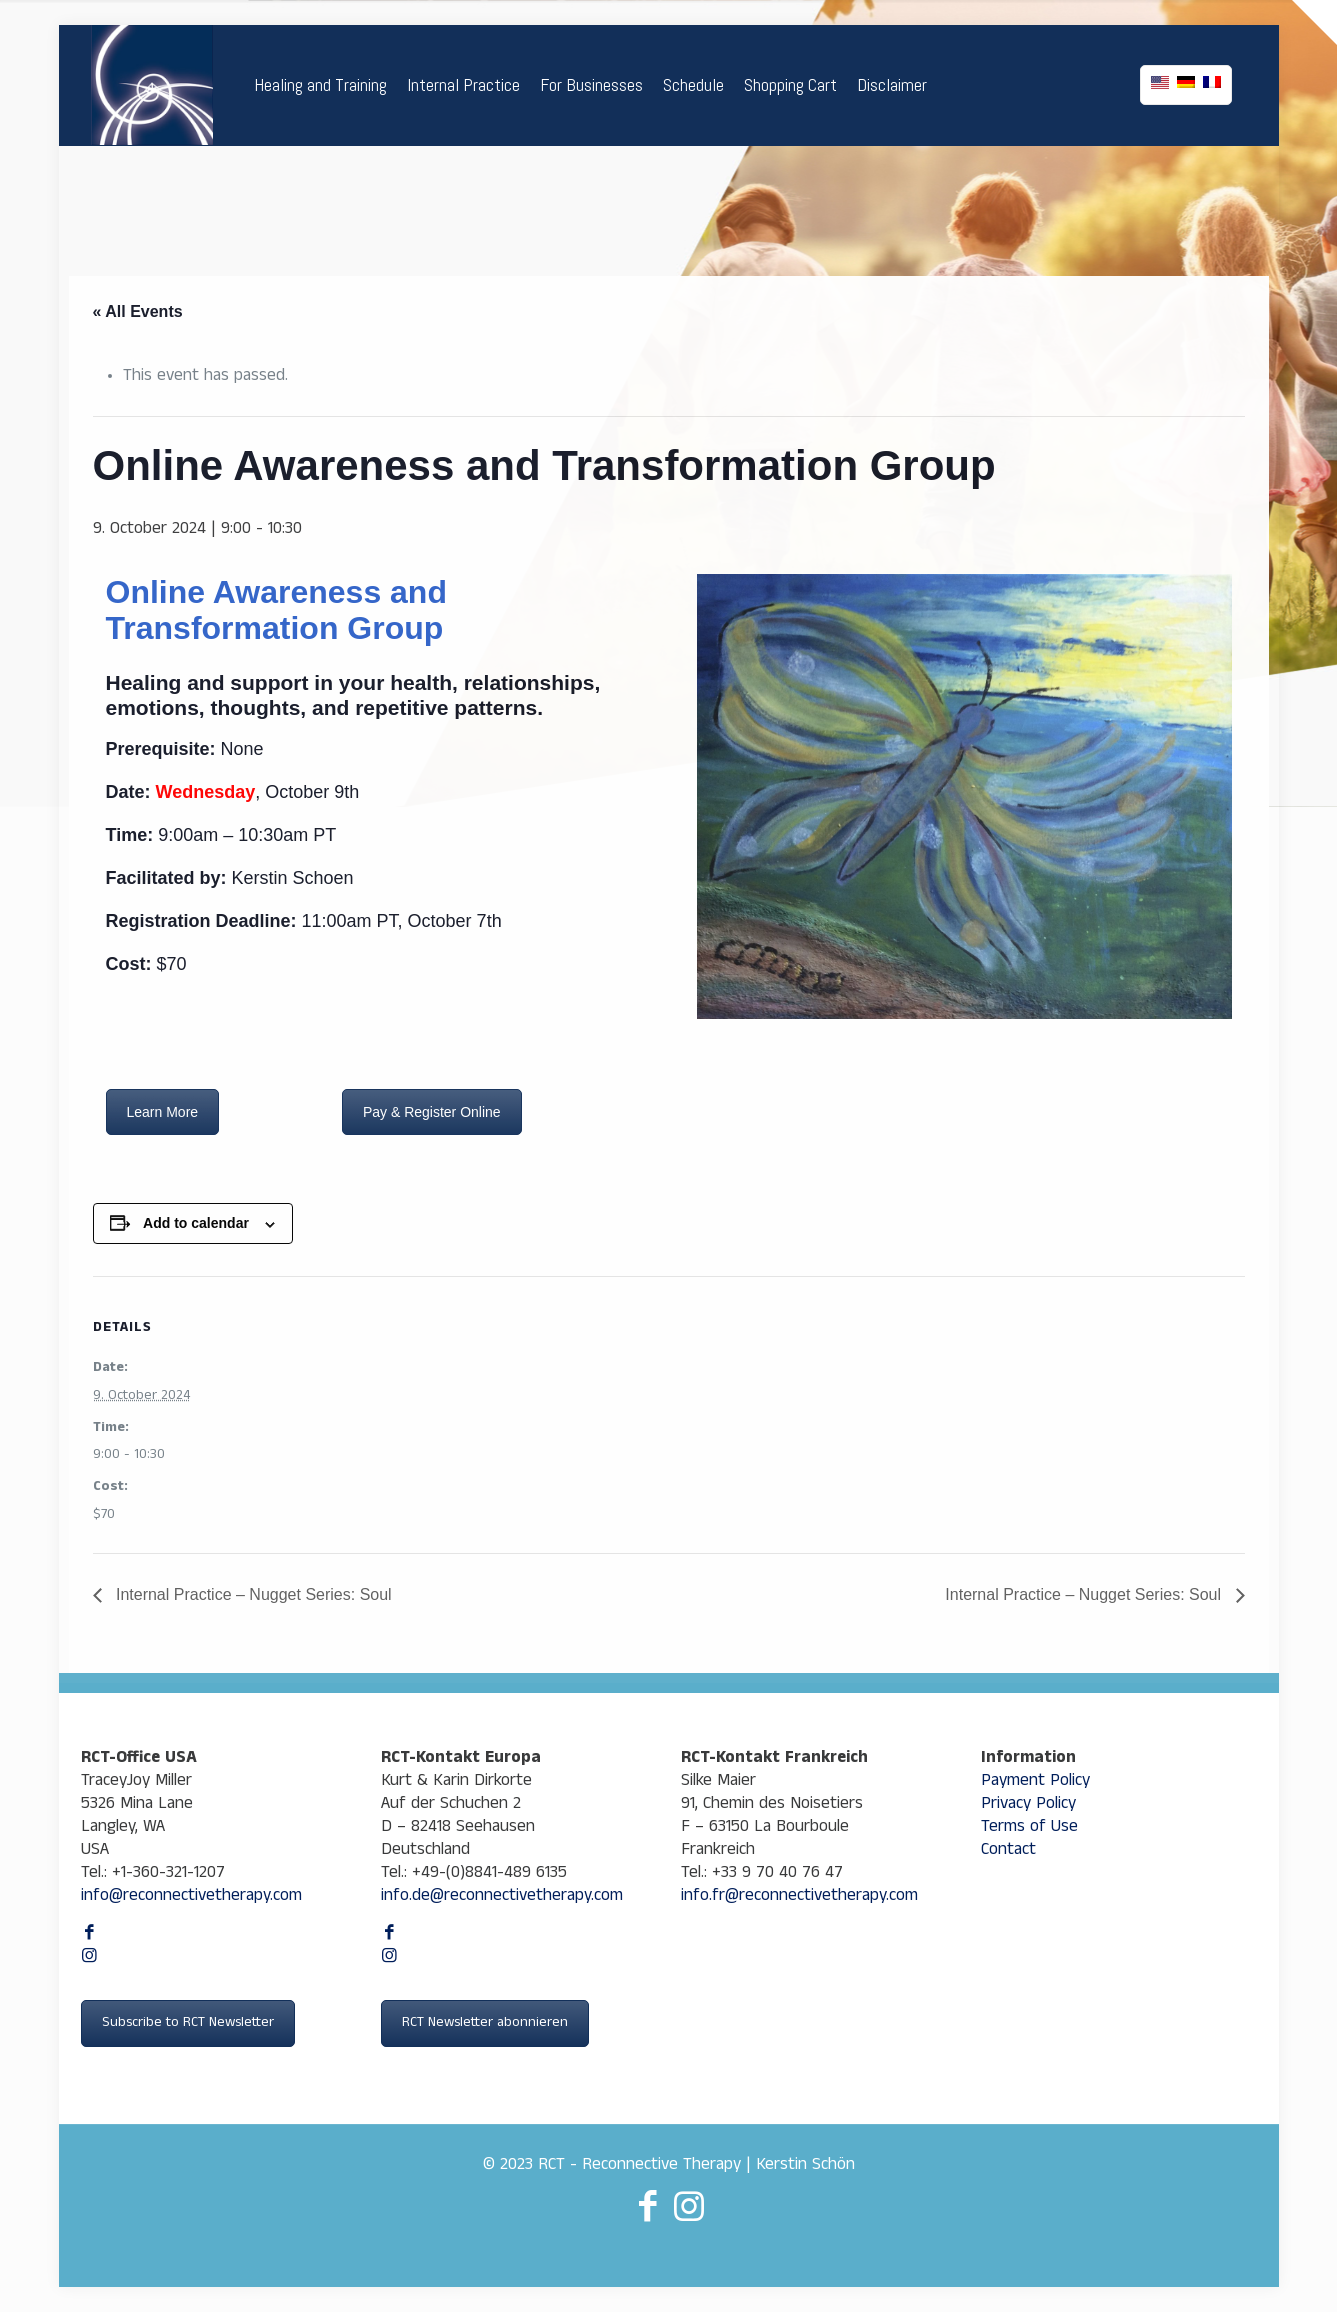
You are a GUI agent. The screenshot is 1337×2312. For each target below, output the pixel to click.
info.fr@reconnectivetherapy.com (799, 1897)
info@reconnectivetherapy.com (191, 1897)
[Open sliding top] (1314, 22)
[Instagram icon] (89, 1958)
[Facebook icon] (89, 1935)
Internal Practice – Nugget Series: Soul (252, 1594)
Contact (1008, 1851)
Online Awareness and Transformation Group (276, 610)
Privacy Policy (1028, 1805)
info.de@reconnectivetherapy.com (502, 1897)
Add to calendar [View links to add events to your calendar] (196, 1223)
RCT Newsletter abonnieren (485, 2023)
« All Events (138, 311)
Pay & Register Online (432, 1112)
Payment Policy (1035, 1782)
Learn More (163, 1112)
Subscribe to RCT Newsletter (188, 2023)
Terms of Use (1029, 1828)
